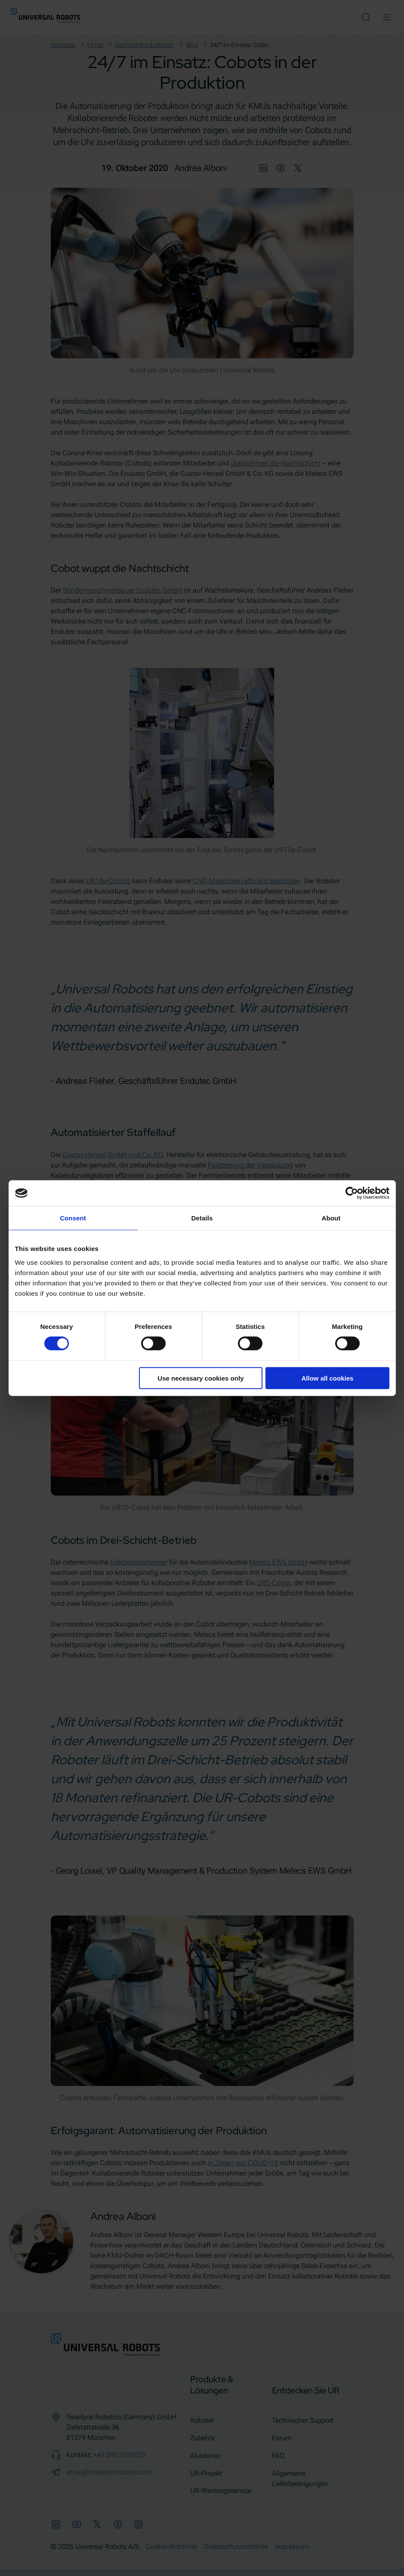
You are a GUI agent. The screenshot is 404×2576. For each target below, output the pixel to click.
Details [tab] (202, 1218)
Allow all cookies (328, 1377)
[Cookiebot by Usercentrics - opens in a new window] (351, 1193)
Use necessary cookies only (200, 1377)
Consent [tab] (73, 1218)
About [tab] (331, 1218)
